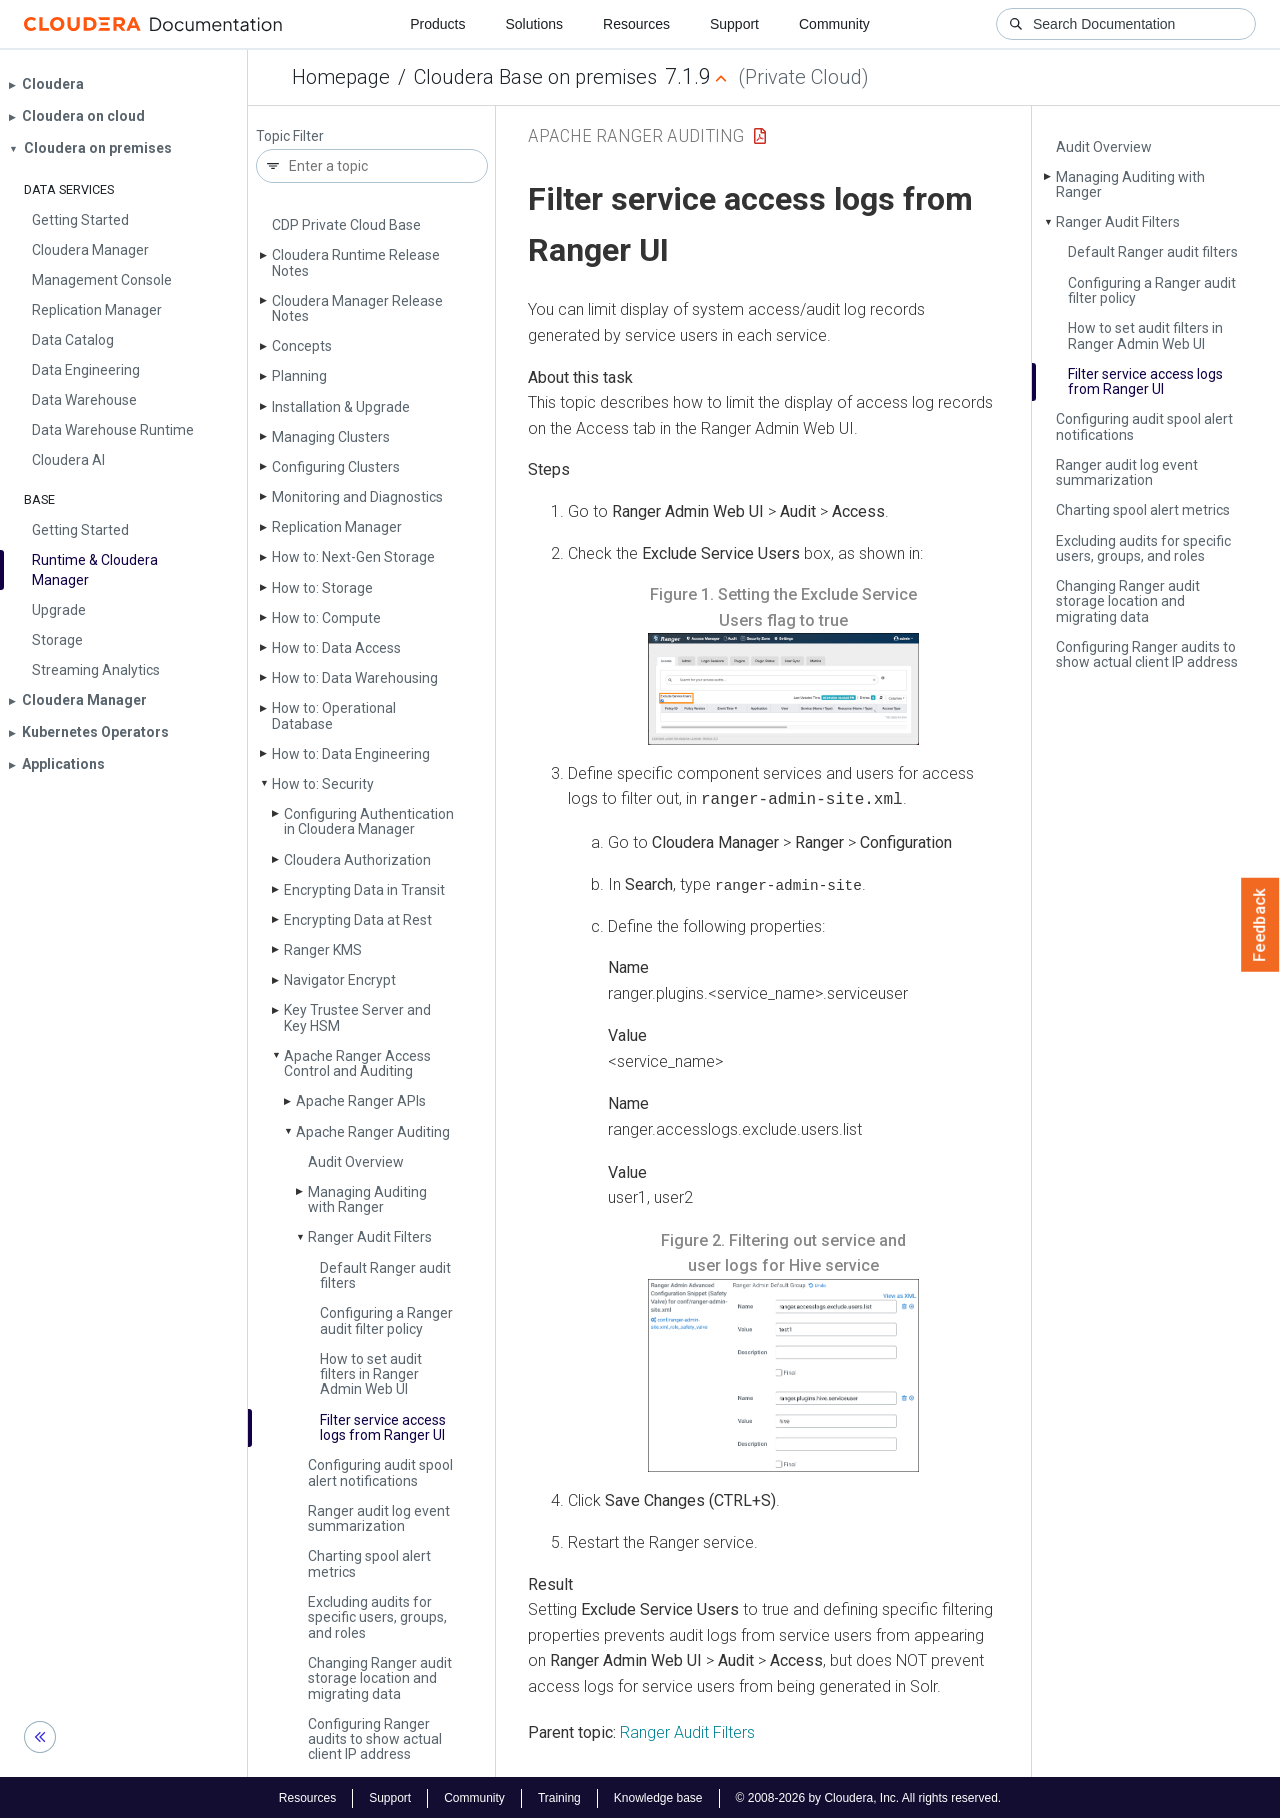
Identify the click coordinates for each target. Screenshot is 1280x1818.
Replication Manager (337, 527)
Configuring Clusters (336, 467)
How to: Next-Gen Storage (353, 557)
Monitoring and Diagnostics (357, 497)
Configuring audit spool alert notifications (380, 1472)
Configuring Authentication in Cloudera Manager (369, 821)
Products (437, 24)
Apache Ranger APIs (361, 1101)
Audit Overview (356, 1162)
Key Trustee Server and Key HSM (357, 1017)
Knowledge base (658, 1796)
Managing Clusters (331, 437)
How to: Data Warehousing (355, 678)
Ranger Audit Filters (370, 1237)
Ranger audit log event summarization (379, 1518)
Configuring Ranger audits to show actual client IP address (375, 1739)
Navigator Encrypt (340, 980)
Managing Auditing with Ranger (367, 1199)
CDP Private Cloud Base (346, 225)
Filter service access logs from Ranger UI (383, 1427)
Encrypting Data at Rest (358, 920)
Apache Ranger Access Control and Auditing (357, 1063)
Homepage (341, 77)
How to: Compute (326, 618)
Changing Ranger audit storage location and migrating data (380, 1678)
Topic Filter (290, 136)
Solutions (534, 24)
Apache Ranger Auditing (373, 1132)
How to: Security (323, 784)
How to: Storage (322, 588)
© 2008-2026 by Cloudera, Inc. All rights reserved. (869, 1796)
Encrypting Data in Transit (364, 890)
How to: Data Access (336, 648)
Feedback (1260, 925)
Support (734, 24)
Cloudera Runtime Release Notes (356, 262)
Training (559, 1796)
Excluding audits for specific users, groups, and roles (377, 1617)
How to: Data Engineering (351, 754)
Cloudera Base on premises (535, 77)
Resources (636, 24)
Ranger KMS (323, 950)
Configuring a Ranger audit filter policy (386, 1320)
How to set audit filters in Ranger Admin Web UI (371, 1374)
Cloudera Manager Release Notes (357, 308)
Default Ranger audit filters (385, 1275)
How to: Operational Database (334, 715)
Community (834, 24)
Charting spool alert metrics (369, 1563)
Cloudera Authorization (357, 860)
